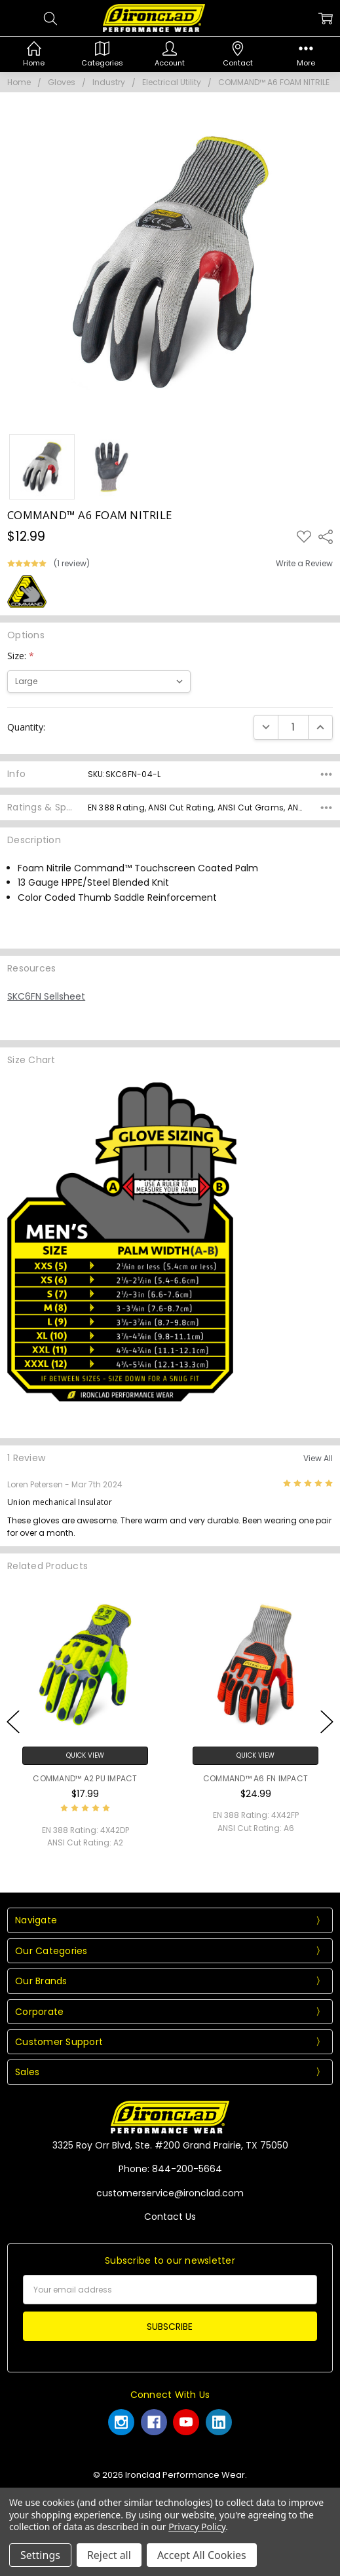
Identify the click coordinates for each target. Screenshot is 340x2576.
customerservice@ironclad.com (170, 2193)
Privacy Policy (196, 2526)
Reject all (109, 2555)
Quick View (85, 1755)
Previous (13, 1721)
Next (327, 1721)
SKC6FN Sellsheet (46, 996)
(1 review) (72, 563)
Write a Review (304, 563)
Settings (40, 2555)
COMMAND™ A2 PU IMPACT (85, 1778)
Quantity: (26, 727)
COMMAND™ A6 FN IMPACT (255, 1778)
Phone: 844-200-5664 (170, 2168)
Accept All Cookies (201, 2555)
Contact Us (170, 2216)
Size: (20, 655)
